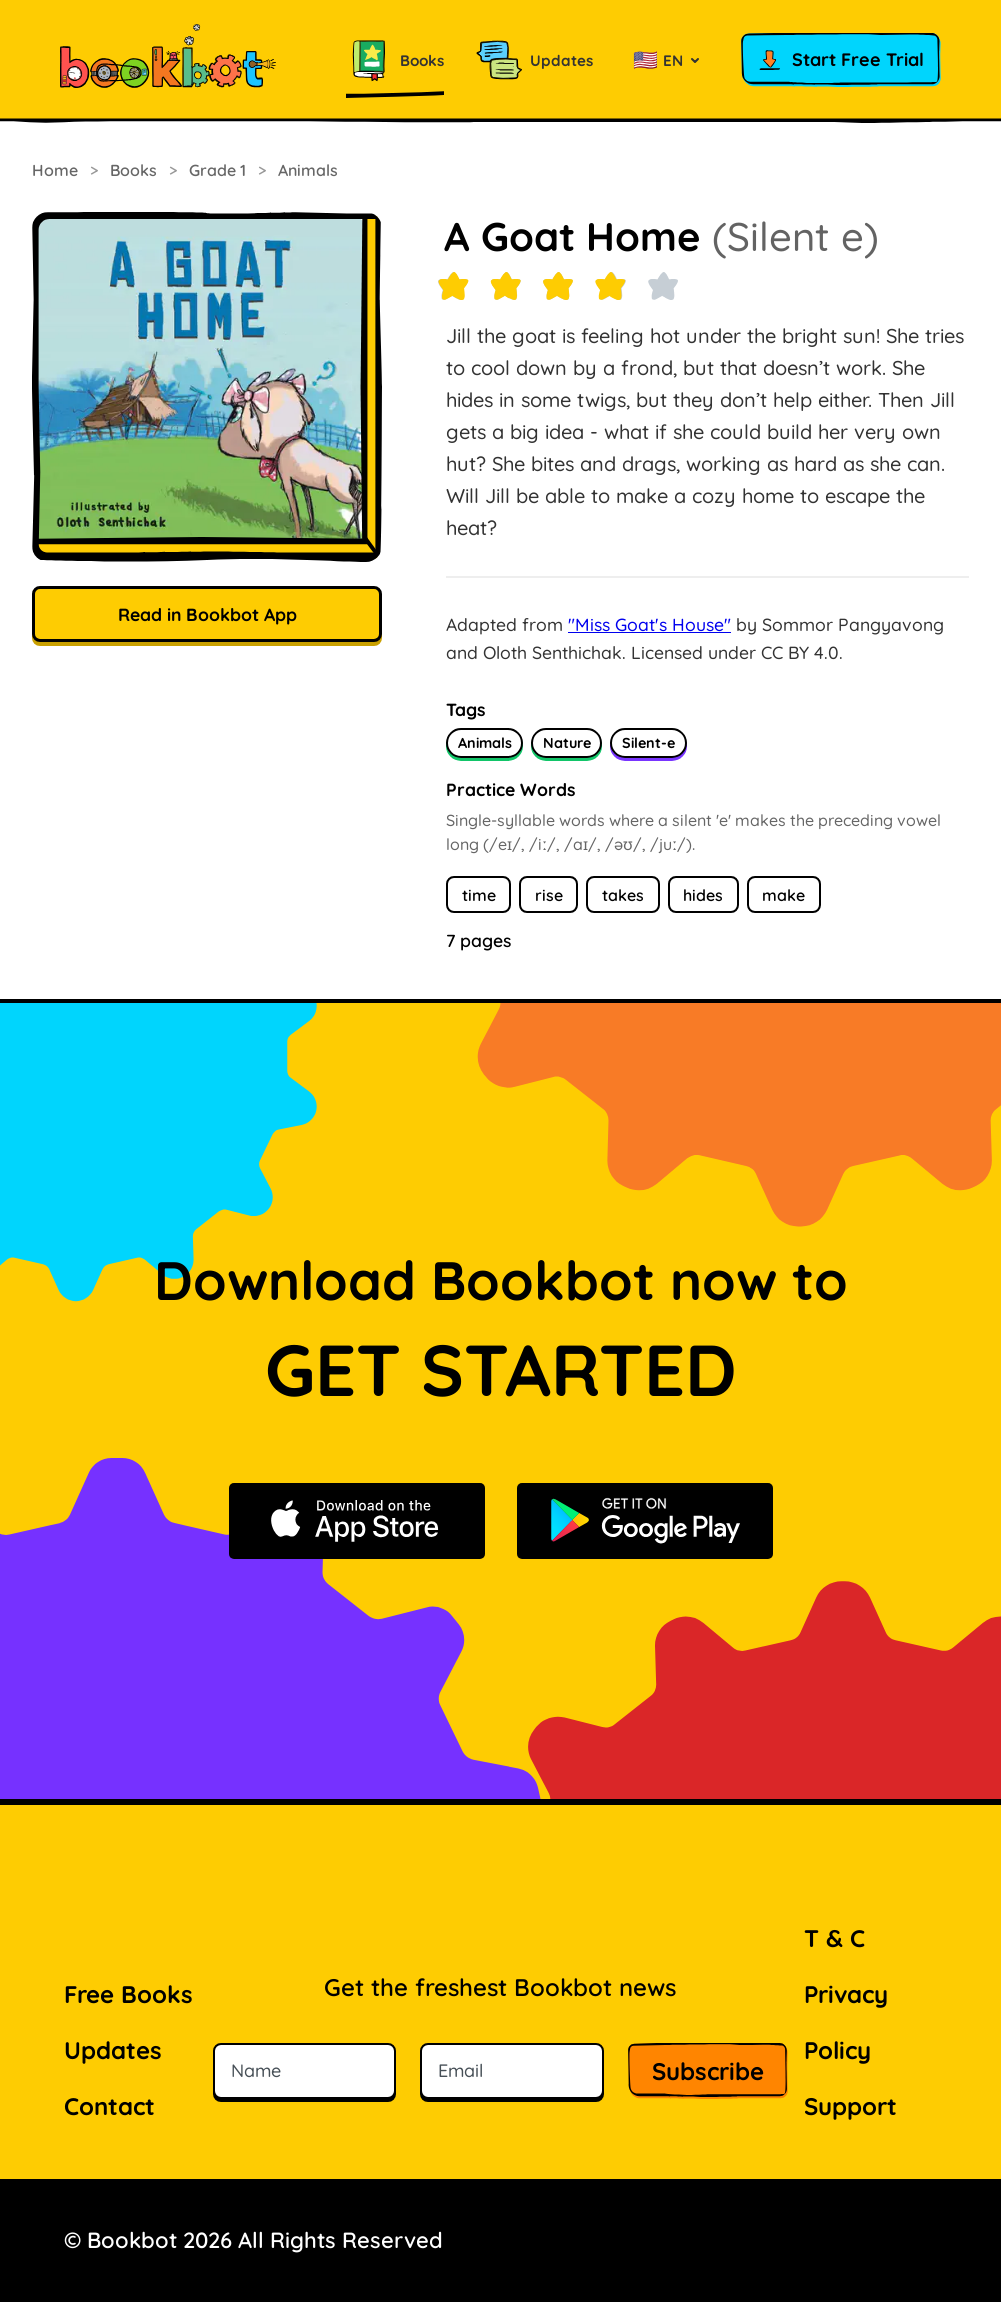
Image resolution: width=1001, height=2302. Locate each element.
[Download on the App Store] (357, 1521)
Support (850, 2106)
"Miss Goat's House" (649, 624)
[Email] (512, 2071)
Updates (113, 2050)
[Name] (305, 2071)
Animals (308, 170)
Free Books (128, 1994)
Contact (109, 2106)
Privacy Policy (846, 2022)
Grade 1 (217, 170)
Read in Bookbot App (207, 614)
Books (133, 170)
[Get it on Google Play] (645, 1521)
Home (55, 170)
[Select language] (667, 60)
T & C (834, 1938)
